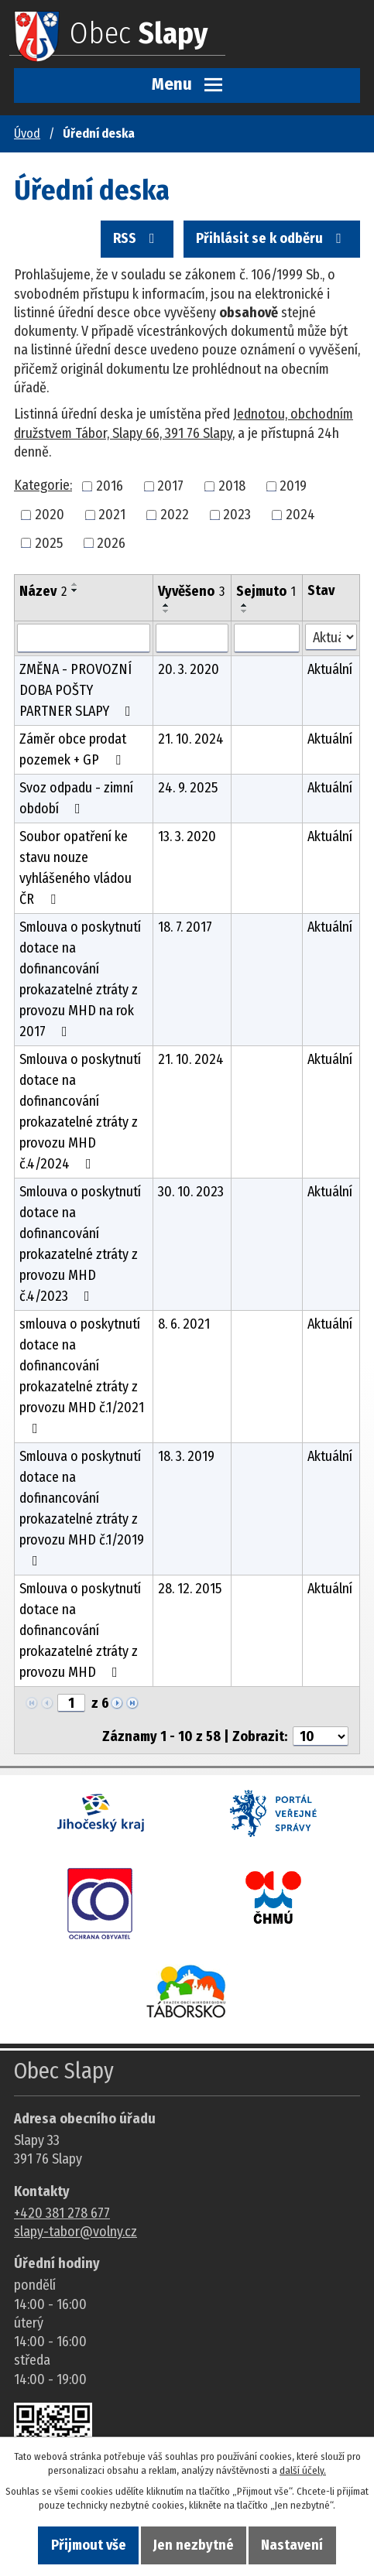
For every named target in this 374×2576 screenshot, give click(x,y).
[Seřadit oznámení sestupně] (75, 590)
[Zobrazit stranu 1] (71, 1703)
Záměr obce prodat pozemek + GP (73, 749)
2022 (174, 514)
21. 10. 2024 (191, 738)
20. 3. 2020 (188, 669)
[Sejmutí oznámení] (267, 638)
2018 (231, 485)
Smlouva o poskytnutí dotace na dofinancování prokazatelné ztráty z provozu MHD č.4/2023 (80, 1244)
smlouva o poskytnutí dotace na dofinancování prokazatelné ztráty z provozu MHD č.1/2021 (81, 1375)
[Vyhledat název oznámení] (83, 638)
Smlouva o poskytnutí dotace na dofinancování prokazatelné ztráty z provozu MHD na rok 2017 (80, 979)
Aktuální (329, 669)
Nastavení (292, 2545)
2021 (111, 514)
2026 (111, 542)
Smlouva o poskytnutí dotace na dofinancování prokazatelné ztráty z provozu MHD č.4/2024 (80, 1111)
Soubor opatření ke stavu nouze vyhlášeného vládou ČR (75, 868)
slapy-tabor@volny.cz (75, 2231)
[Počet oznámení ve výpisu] (320, 1736)
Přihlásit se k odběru (272, 238)
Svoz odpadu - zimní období (76, 798)
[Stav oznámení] (331, 637)
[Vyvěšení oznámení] (192, 638)
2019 (293, 485)
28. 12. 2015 (189, 1588)
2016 (109, 485)
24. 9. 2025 (188, 787)
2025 (49, 542)
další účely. (303, 2470)
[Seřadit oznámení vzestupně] (75, 584)
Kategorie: (43, 485)
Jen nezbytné (193, 2545)
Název (43, 591)
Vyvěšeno (191, 591)
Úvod (27, 133)
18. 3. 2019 (186, 1456)
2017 (170, 485)
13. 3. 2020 (187, 836)
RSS (137, 238)
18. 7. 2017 (185, 927)
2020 (49, 514)
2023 (237, 514)
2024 (300, 514)
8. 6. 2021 (184, 1323)
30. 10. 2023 (191, 1191)
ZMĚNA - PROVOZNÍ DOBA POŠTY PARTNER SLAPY (78, 690)
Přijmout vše (88, 2545)
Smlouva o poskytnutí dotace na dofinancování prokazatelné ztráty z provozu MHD (80, 1630)
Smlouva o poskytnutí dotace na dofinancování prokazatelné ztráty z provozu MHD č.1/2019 (81, 1508)
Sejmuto (266, 591)
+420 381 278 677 (62, 2213)
